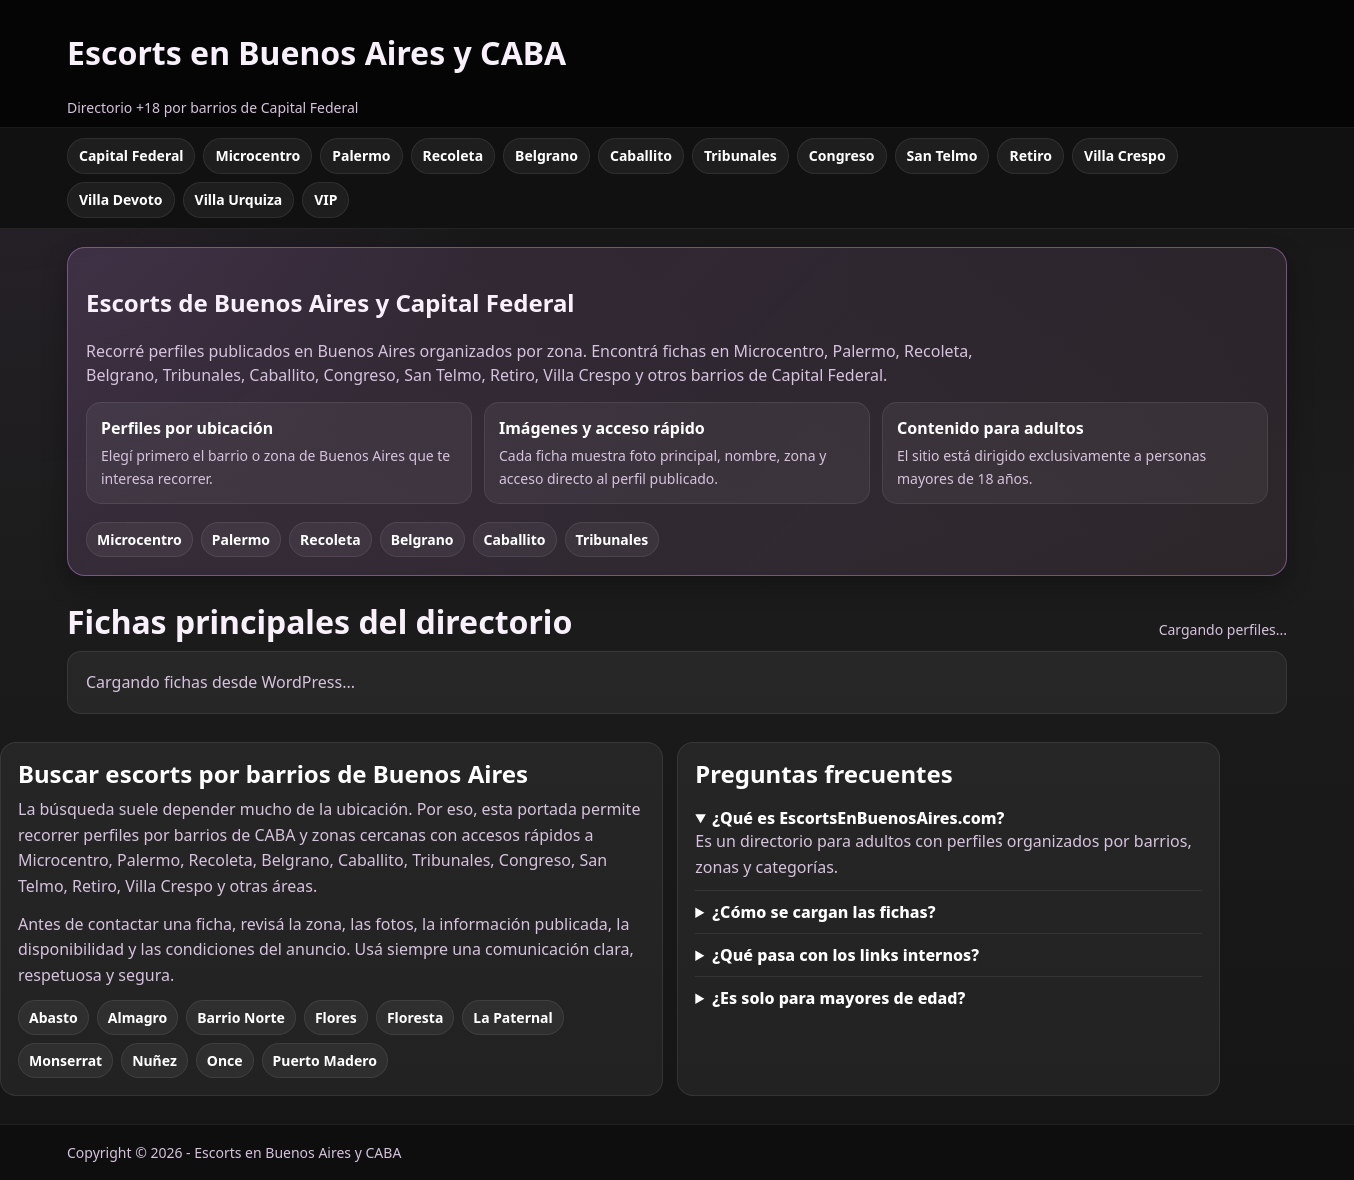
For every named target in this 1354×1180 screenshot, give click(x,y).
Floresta (415, 1017)
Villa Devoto (121, 199)
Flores (336, 1017)
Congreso (842, 155)
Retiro (1030, 155)
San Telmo (942, 155)
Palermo (361, 155)
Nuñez (154, 1060)
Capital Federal (131, 155)
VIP (325, 199)
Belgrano (546, 155)
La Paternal (512, 1017)
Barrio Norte (241, 1017)
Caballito (641, 155)
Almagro (137, 1017)
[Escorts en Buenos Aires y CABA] (316, 63)
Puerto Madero (325, 1060)
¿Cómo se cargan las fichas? (823, 912)
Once (225, 1060)
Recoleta (453, 155)
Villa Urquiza (239, 199)
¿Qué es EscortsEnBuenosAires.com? (858, 818)
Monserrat (65, 1060)
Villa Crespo (1125, 155)
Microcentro (257, 155)
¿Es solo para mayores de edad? (838, 998)
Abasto (53, 1017)
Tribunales (740, 155)
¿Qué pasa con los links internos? (845, 955)
